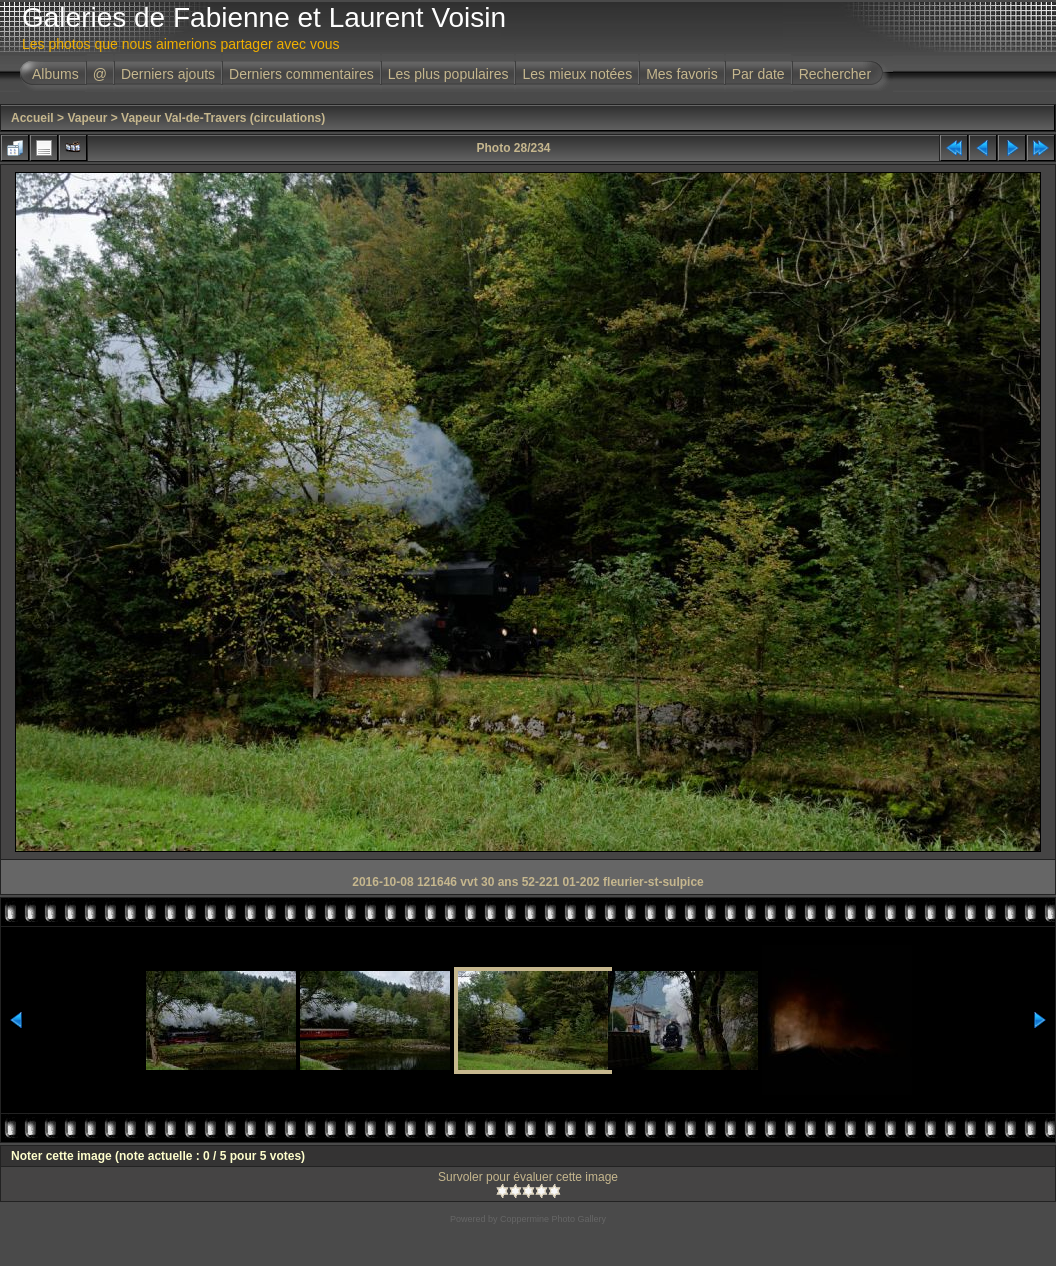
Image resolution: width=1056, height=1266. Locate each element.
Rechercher (835, 74)
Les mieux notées (577, 74)
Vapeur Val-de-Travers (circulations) (223, 118)
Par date (758, 74)
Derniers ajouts (168, 74)
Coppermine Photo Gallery (553, 1219)
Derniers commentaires (301, 74)
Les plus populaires (448, 74)
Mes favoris (682, 74)
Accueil (32, 118)
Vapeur (87, 118)
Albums (55, 74)
